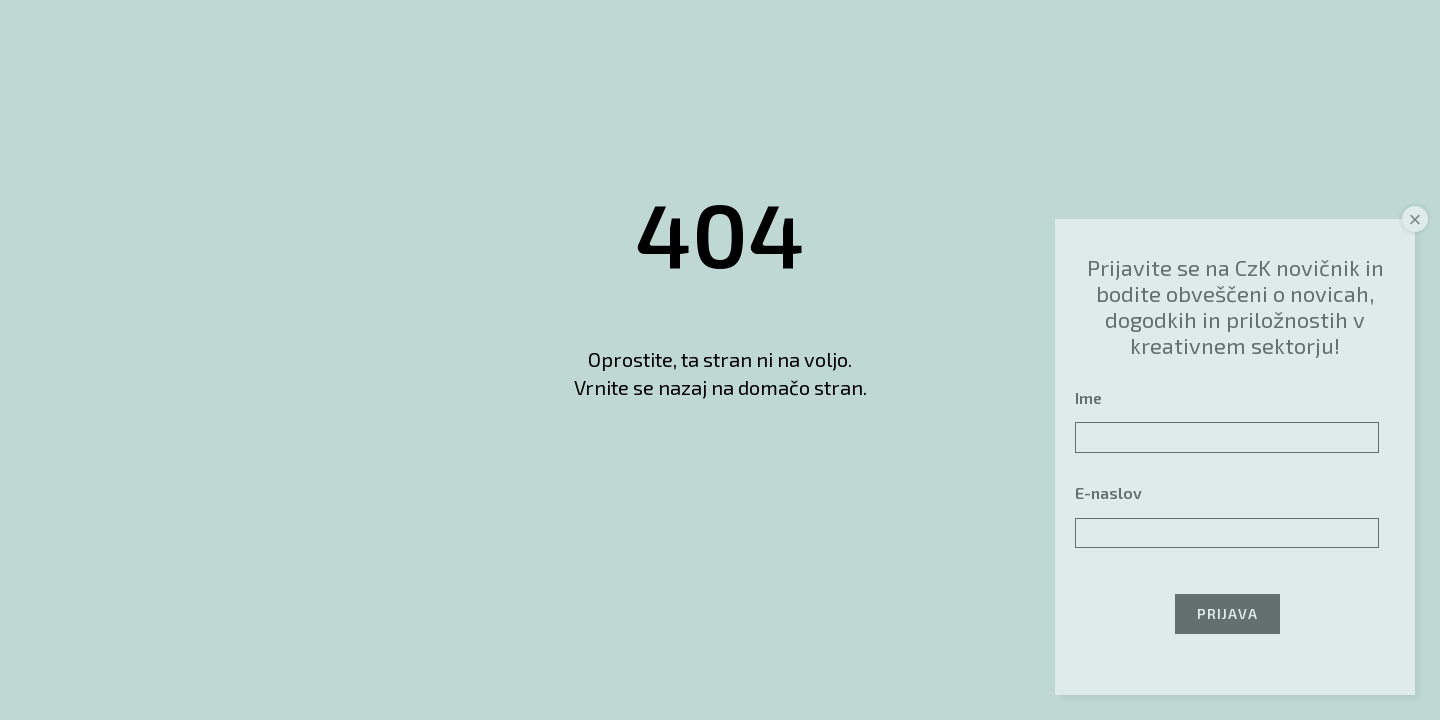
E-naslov (1108, 492)
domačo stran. (802, 387)
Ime (1088, 397)
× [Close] (1415, 219)
